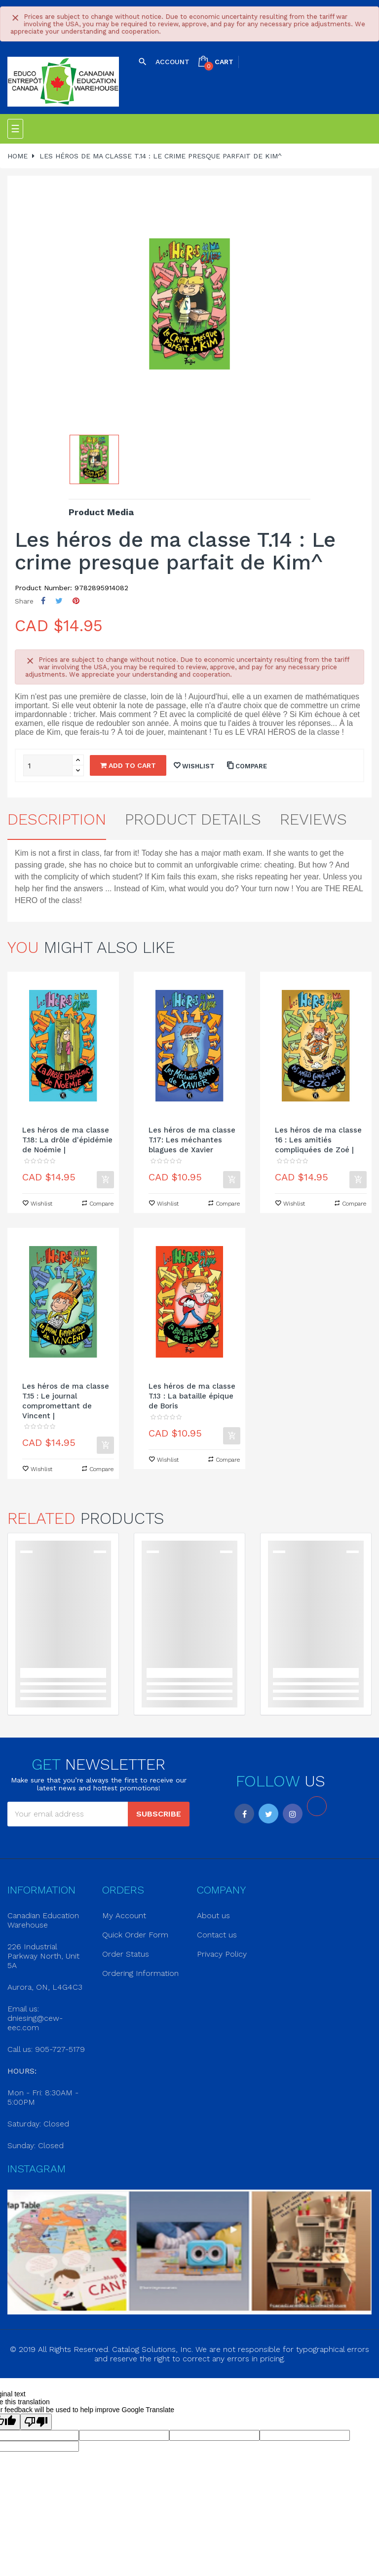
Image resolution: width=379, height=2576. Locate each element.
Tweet (59, 601)
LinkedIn (316, 1806)
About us (213, 1915)
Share (43, 601)
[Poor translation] (36, 2422)
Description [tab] (56, 819)
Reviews (313, 819)
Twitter (268, 1813)
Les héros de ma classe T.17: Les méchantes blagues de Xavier (192, 1140)
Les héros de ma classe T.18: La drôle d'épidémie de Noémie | (67, 1140)
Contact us (217, 1934)
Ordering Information (140, 1973)
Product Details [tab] (193, 819)
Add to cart (128, 765)
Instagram (292, 1813)
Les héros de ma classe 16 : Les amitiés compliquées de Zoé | (318, 1140)
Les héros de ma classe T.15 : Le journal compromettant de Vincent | (65, 1401)
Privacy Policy (222, 1954)
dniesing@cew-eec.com (35, 2022)
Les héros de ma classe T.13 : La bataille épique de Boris (192, 1396)
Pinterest (76, 601)
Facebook (244, 1813)
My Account (124, 1915)
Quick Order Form (135, 1934)
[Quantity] (48, 765)
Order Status (125, 1954)
